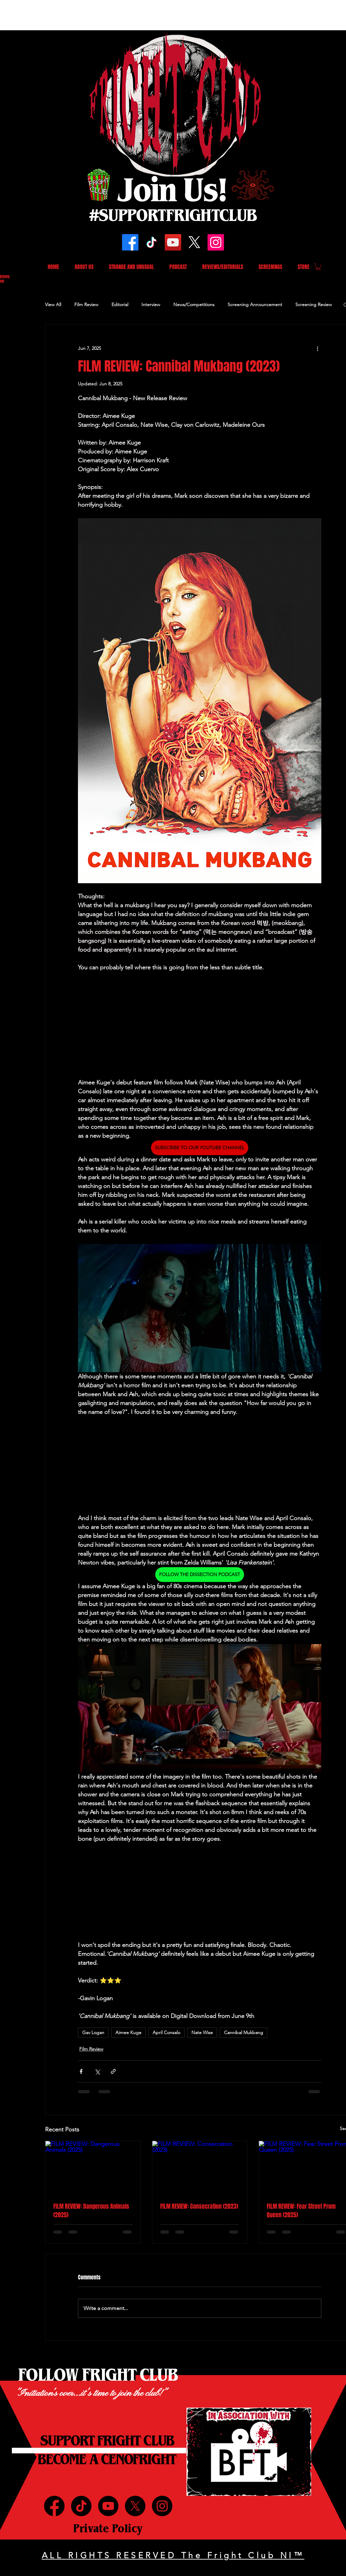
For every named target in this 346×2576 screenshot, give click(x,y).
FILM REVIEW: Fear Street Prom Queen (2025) (301, 2210)
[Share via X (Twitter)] (97, 2071)
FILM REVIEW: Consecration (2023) (199, 2206)
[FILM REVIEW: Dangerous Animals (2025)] (92, 2167)
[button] (318, 266)
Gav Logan (93, 2032)
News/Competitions (193, 304)
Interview (150, 304)
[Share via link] (113, 2071)
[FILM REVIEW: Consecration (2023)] (199, 2167)
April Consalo (166, 2032)
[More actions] (317, 348)
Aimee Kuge (128, 2032)
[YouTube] (173, 242)
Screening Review (313, 304)
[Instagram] (216, 242)
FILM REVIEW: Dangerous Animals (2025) (91, 2210)
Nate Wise (202, 2032)
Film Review (86, 304)
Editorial (119, 304)
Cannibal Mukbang (243, 2032)
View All (53, 304)
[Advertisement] (119, 15)
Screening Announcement (255, 304)
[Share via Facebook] (81, 2071)
